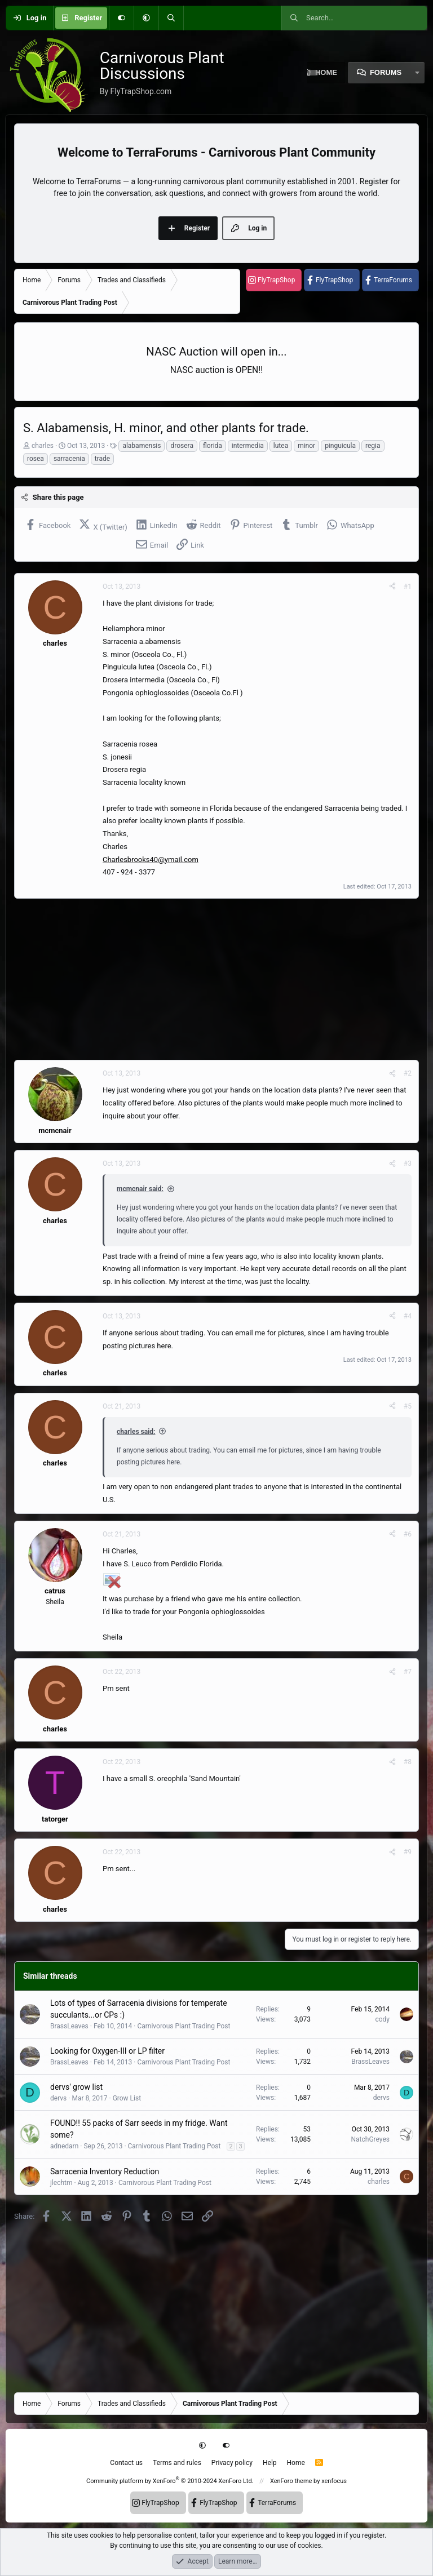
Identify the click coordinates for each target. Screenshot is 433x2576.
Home (296, 2463)
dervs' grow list (76, 2086)
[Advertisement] (216, 979)
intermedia (248, 446)
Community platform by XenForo (170, 2481)
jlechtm (61, 2183)
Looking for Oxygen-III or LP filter (107, 2050)
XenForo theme (291, 2481)
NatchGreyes (370, 2139)
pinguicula (340, 446)
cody (382, 2019)
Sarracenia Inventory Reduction (104, 2171)
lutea (280, 446)
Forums (385, 72)
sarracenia (69, 459)
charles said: (136, 1432)
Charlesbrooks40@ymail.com (150, 859)
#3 (408, 1163)
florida (212, 446)
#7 (408, 1672)
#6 (408, 1534)
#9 (408, 1852)
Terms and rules (177, 2463)
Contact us (126, 2463)
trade (102, 459)
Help (270, 2463)
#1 (408, 586)
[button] (146, 18)
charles (43, 446)
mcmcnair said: (140, 1189)
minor (306, 446)
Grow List (127, 2098)
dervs (58, 2098)
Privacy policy (232, 2463)
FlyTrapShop (276, 280)
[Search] (170, 18)
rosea (35, 459)
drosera (181, 446)
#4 (408, 1316)
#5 (408, 1406)
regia (373, 446)
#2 (408, 1073)
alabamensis (141, 446)
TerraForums (393, 280)
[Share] (392, 586)
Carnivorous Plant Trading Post (183, 2026)
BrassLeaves (69, 2026)
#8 (408, 1762)
